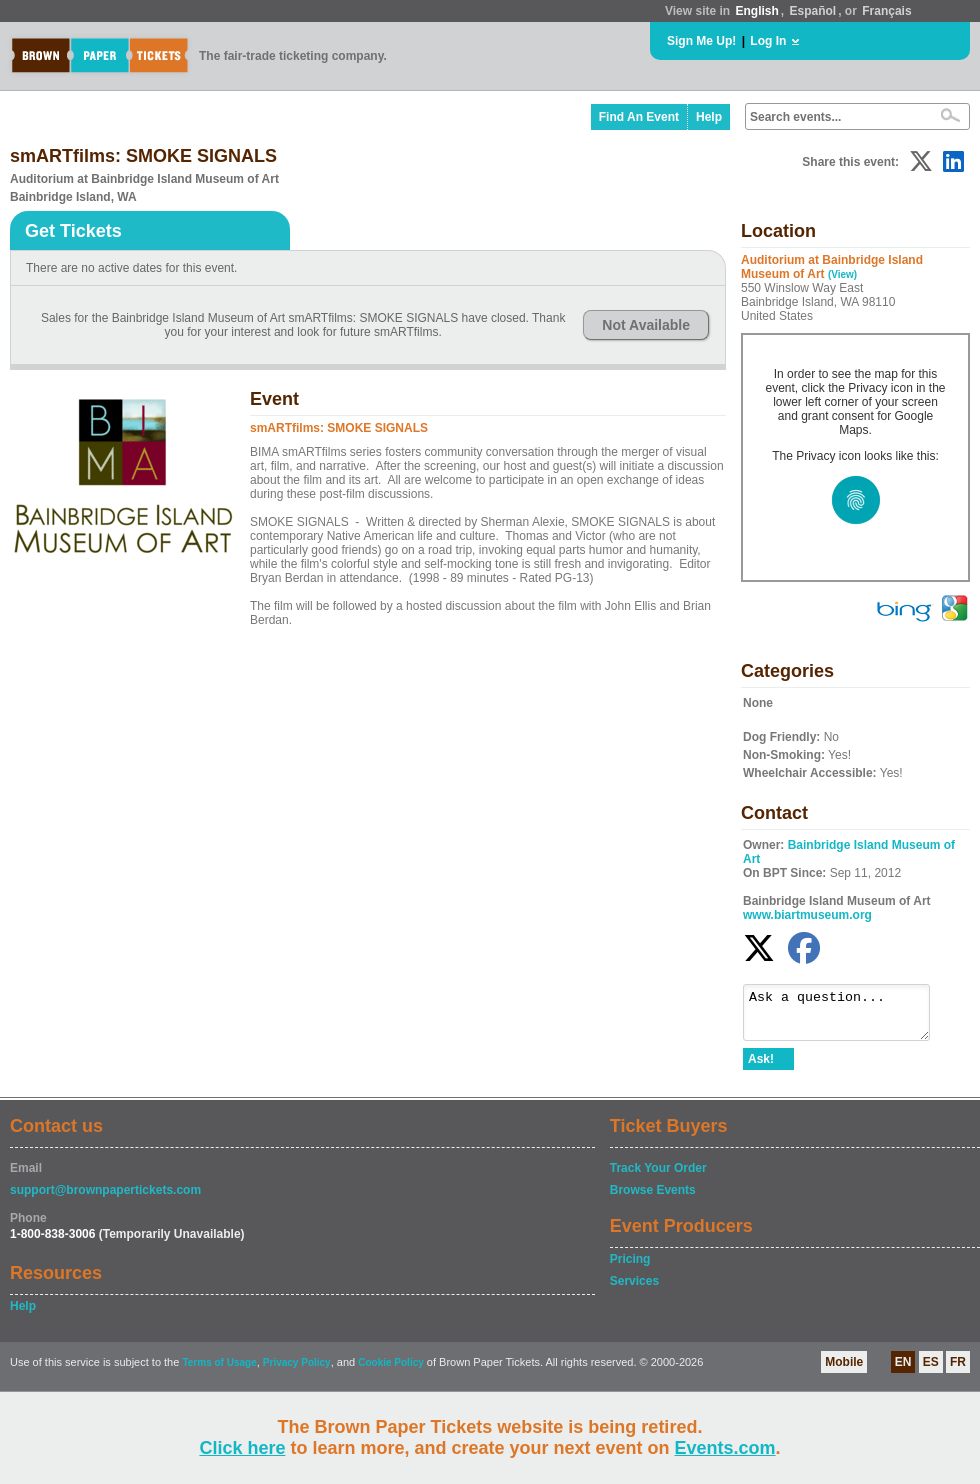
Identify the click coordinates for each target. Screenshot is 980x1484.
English (756, 11)
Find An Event (639, 117)
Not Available (646, 325)
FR (958, 1371)
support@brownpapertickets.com (105, 1199)
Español (813, 11)
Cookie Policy (391, 1371)
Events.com (725, 1448)
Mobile (844, 1371)
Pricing (630, 1268)
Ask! (761, 1068)
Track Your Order (658, 1177)
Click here (242, 1448)
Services (634, 1290)
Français (886, 11)
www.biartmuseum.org (807, 915)
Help (709, 117)
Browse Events (653, 1199)
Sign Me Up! (701, 41)
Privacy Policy (297, 1371)
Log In (768, 41)
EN (903, 1371)
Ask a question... (846, 1017)
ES (931, 1371)
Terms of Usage (219, 1371)
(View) (842, 274)
